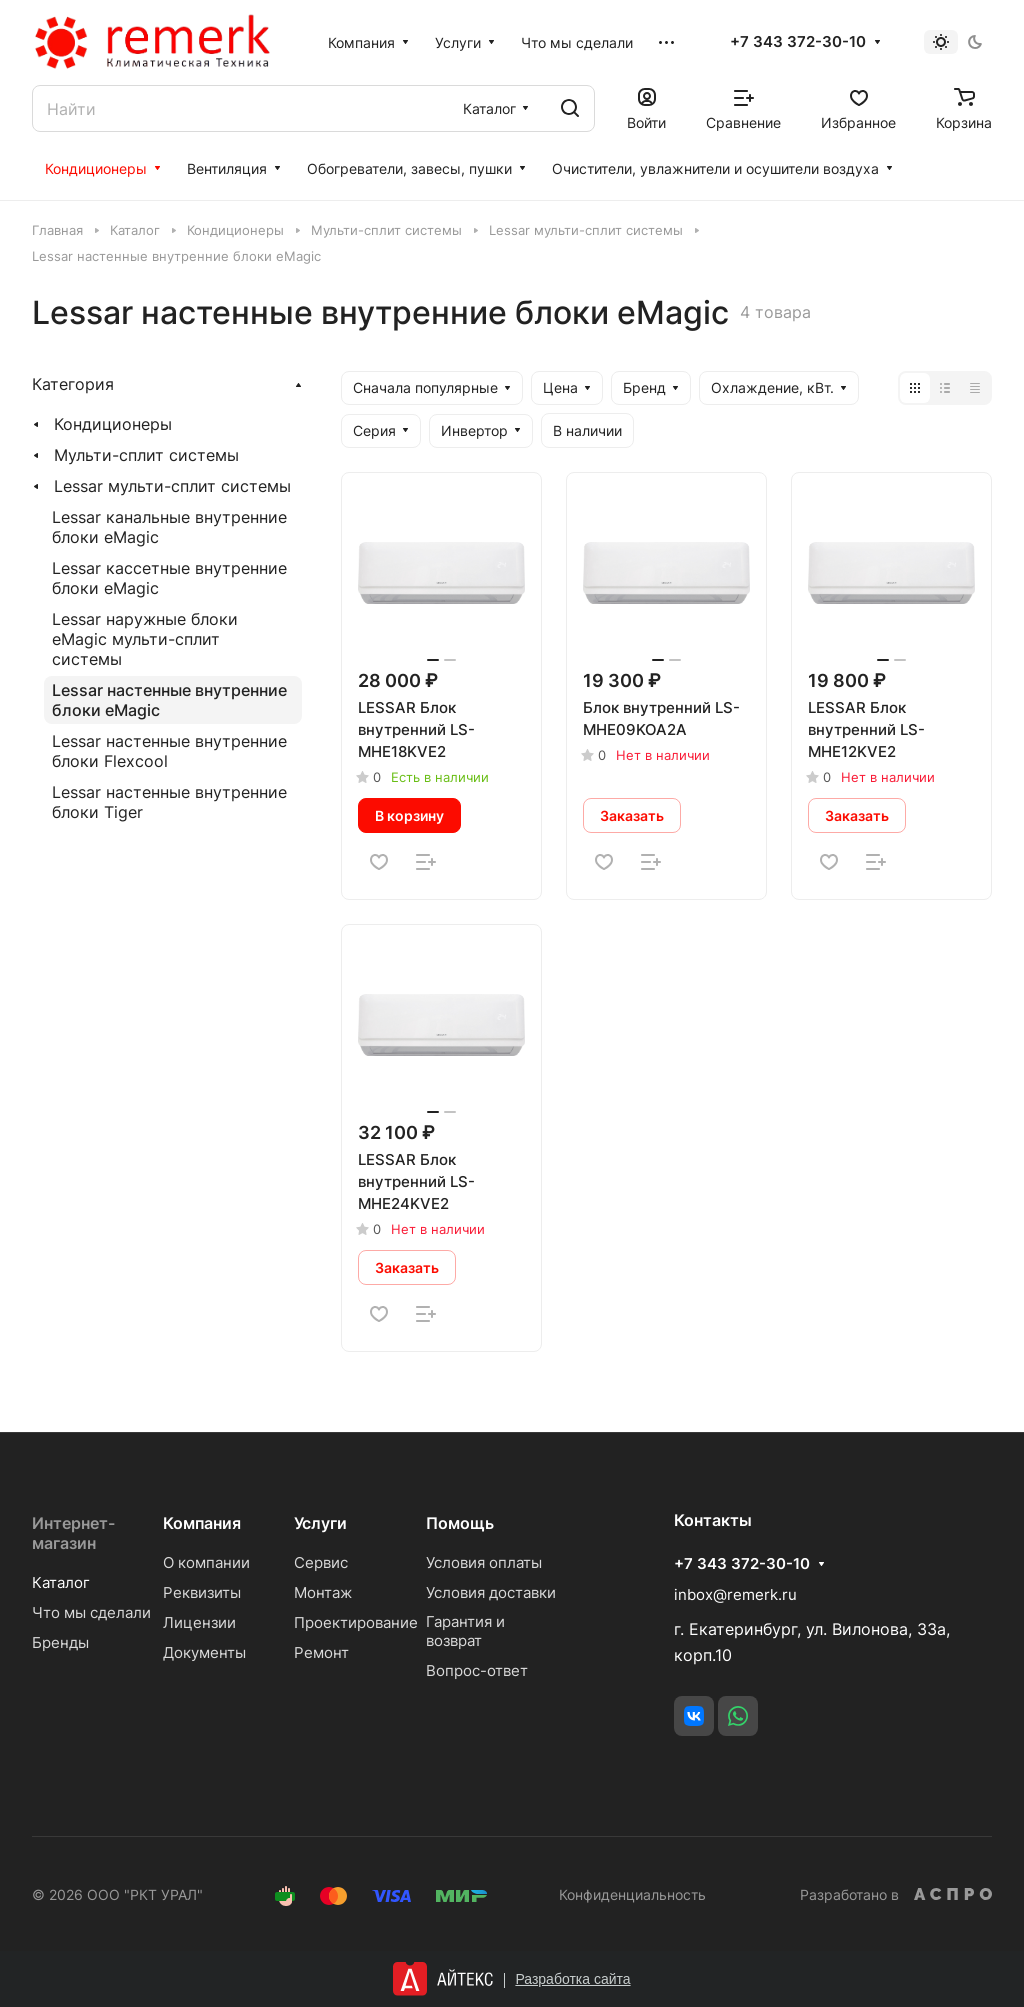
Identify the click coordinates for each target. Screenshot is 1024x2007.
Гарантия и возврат (465, 1631)
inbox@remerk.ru (735, 1594)
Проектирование (356, 1622)
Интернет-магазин (73, 1533)
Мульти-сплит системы (146, 455)
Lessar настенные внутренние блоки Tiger (169, 802)
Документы (204, 1652)
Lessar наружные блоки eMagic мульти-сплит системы (145, 639)
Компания (202, 1523)
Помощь (460, 1523)
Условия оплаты (484, 1562)
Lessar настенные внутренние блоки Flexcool (169, 751)
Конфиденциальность (632, 1894)
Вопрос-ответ (477, 1670)
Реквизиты (202, 1592)
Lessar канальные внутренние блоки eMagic (169, 527)
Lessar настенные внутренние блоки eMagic (169, 700)
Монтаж (323, 1592)
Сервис (321, 1562)
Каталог (61, 1582)
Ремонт (321, 1652)
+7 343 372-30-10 (798, 42)
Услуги (320, 1523)
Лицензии (199, 1622)
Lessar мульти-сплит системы (172, 486)
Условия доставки (491, 1592)
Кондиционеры (113, 424)
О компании (206, 1562)
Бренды (60, 1642)
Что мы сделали (91, 1612)
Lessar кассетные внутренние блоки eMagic (169, 578)
